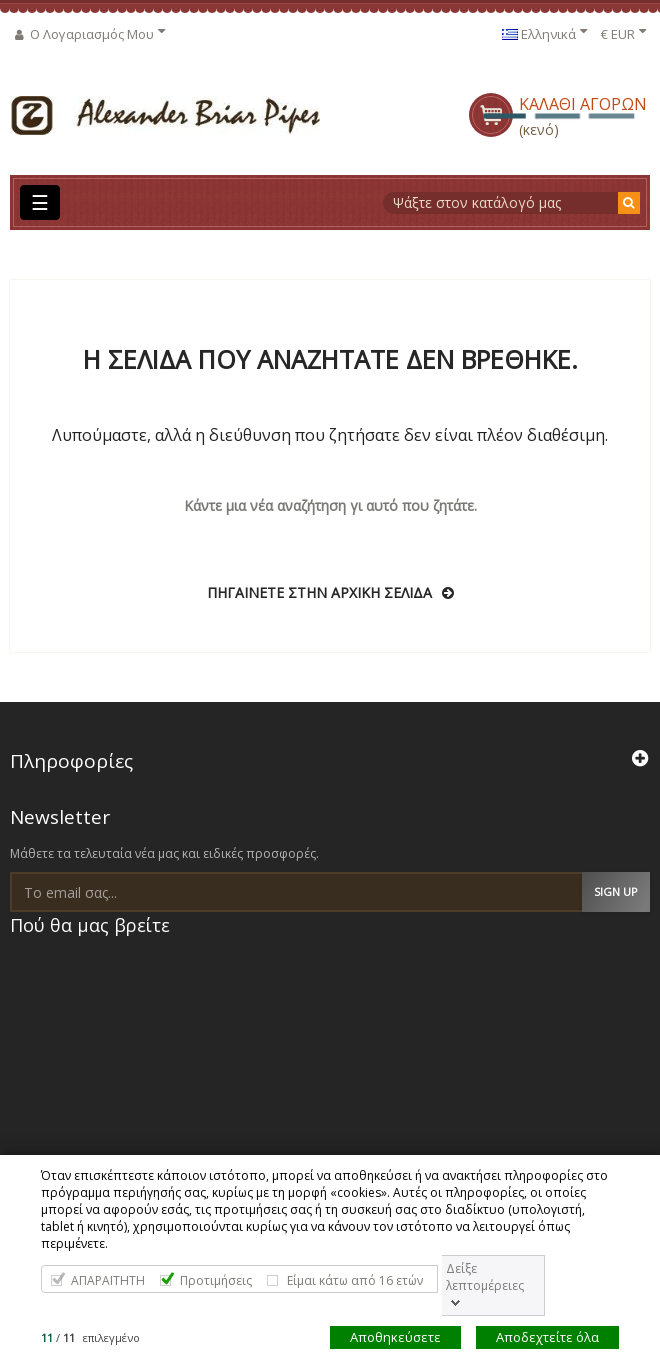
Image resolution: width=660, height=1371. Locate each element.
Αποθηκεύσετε (395, 1337)
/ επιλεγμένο (90, 1337)
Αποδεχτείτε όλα (547, 1337)
